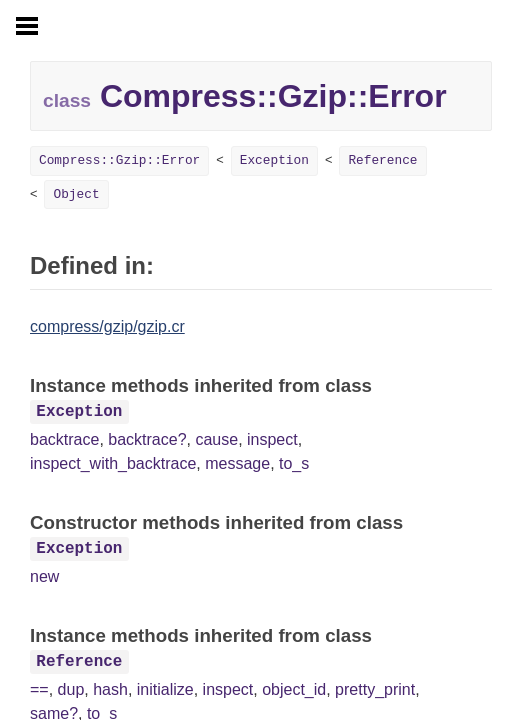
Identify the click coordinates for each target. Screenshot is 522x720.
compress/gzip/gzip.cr (107, 326)
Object (76, 194)
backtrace (64, 439)
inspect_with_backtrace (113, 463)
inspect (272, 439)
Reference (382, 160)
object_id (294, 689)
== (39, 689)
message (237, 463)
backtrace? (147, 439)
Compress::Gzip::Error (119, 160)
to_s (294, 463)
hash (110, 689)
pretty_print (375, 689)
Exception (274, 160)
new (44, 576)
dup (71, 689)
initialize (165, 689)
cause (216, 439)
